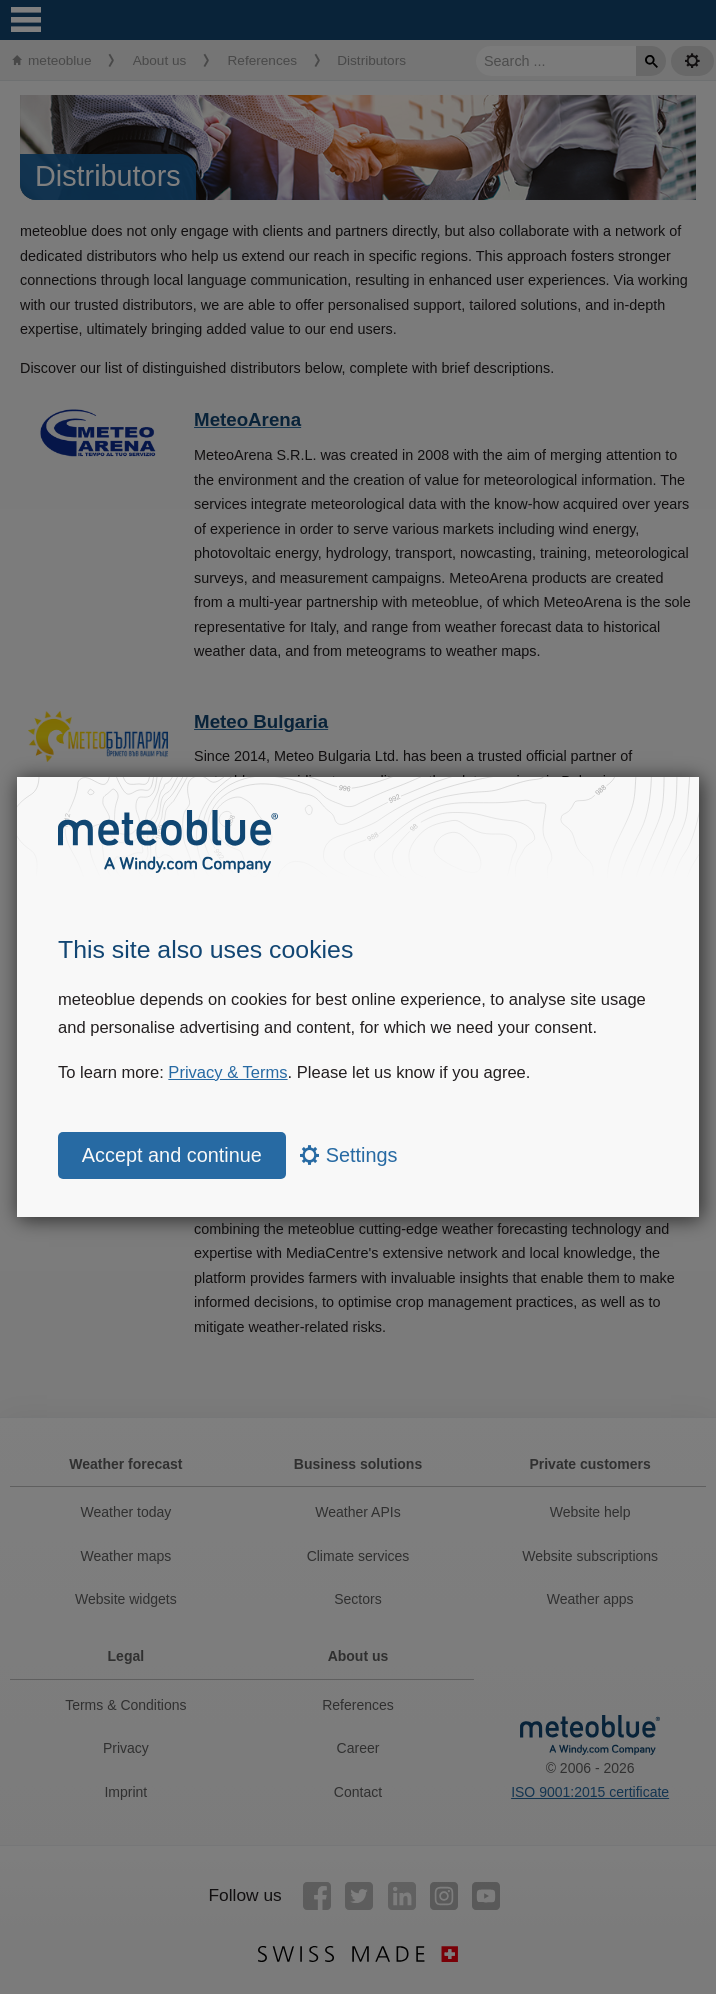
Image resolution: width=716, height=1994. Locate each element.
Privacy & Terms (227, 1072)
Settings (348, 1155)
